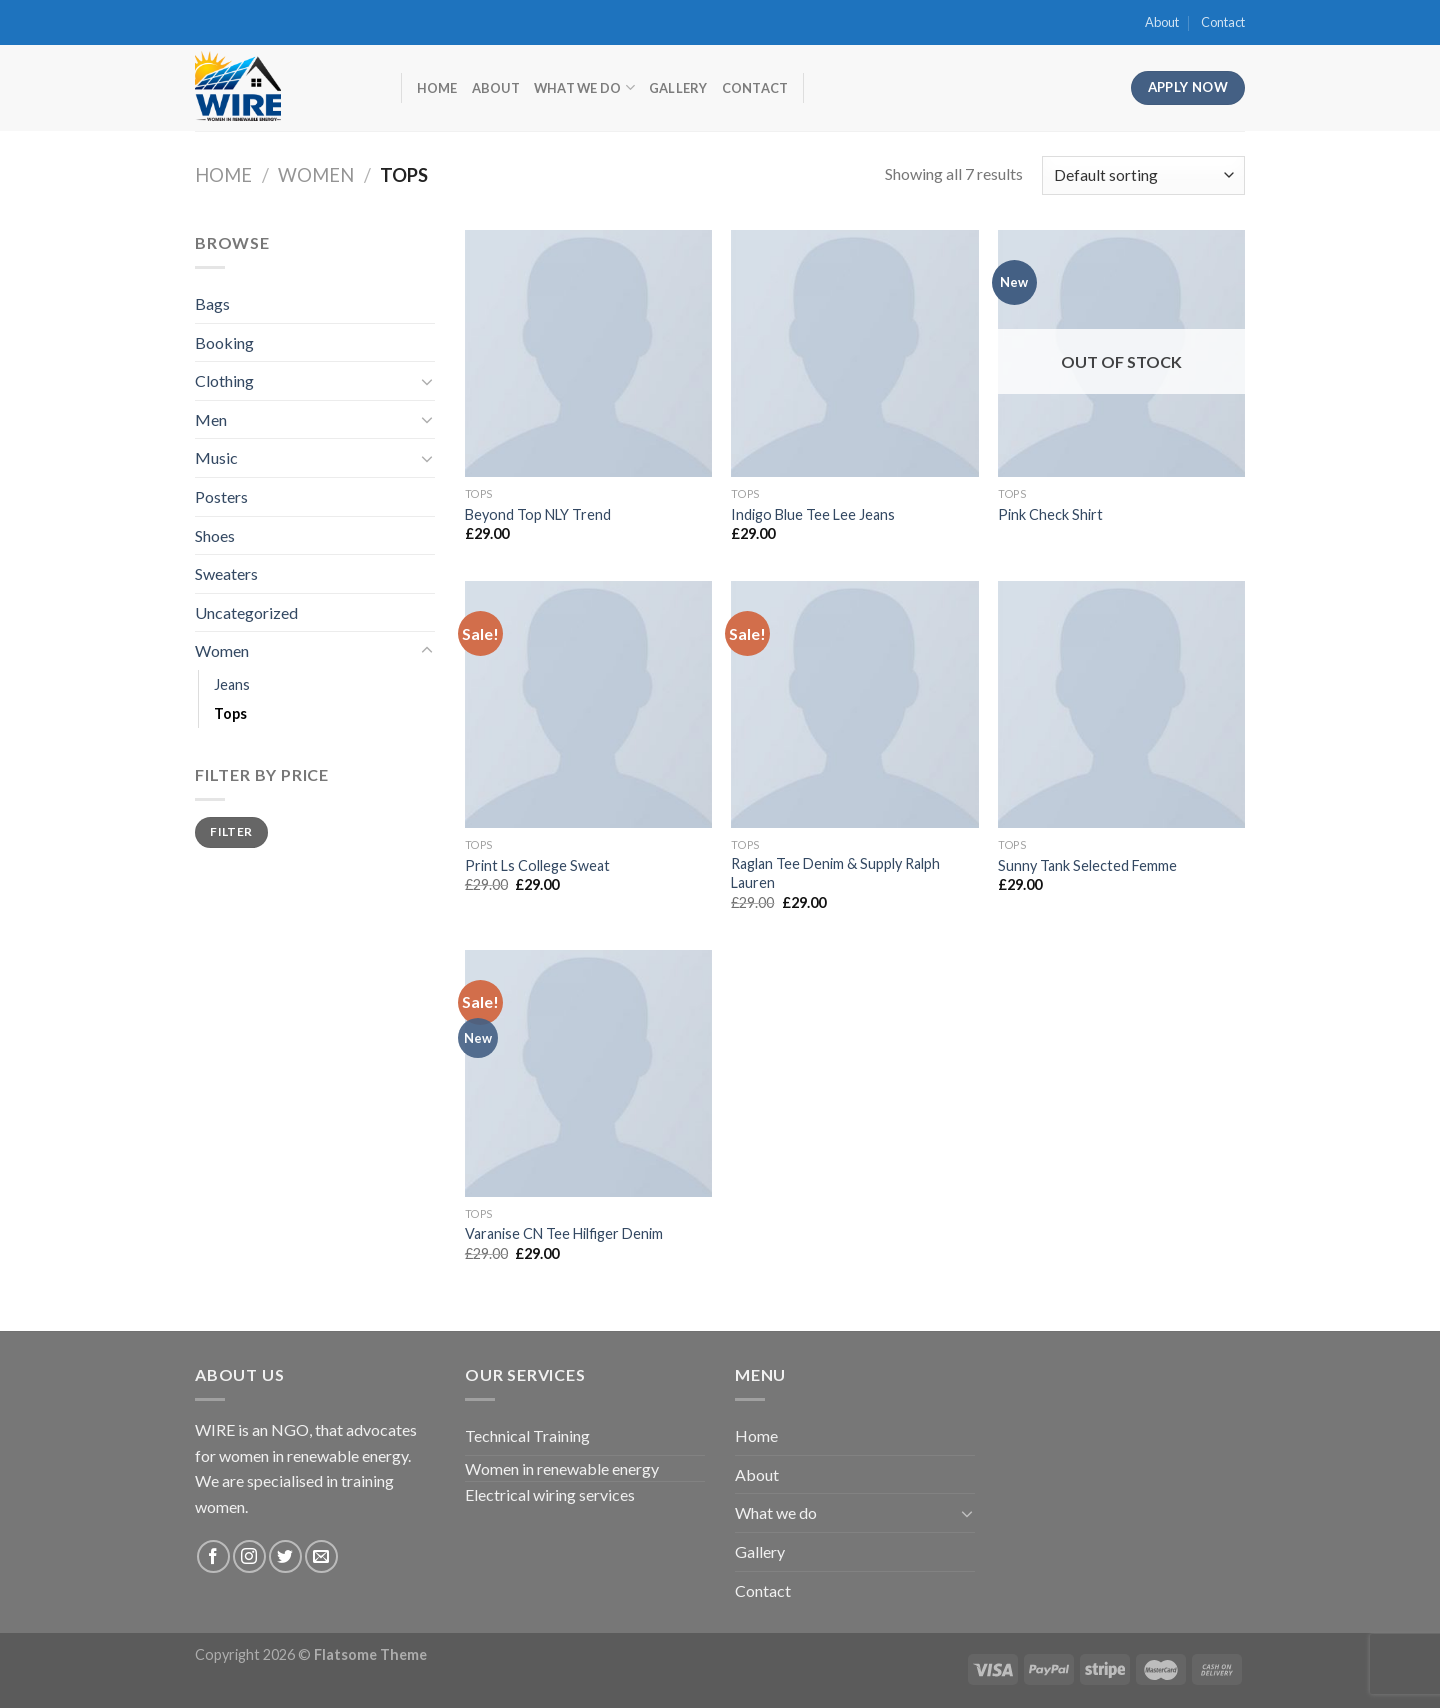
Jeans (232, 684)
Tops (230, 713)
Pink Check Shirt (1050, 514)
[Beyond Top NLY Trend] (588, 353)
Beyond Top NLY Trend (538, 514)
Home (437, 88)
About (1162, 22)
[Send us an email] (321, 1556)
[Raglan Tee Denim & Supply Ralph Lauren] (854, 704)
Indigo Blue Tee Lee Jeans (813, 514)
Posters (221, 496)
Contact (1223, 22)
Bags (212, 303)
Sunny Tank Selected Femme (1087, 865)
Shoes (215, 535)
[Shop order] (1143, 175)
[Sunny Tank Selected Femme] (1121, 704)
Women (316, 175)
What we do (584, 87)
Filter (231, 831)
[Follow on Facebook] (213, 1556)
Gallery (678, 88)
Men (211, 419)
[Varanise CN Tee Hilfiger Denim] (588, 1073)
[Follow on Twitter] (285, 1556)
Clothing (224, 380)
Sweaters (226, 573)
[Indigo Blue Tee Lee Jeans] (854, 353)
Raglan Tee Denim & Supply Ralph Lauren (835, 873)
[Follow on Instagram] (249, 1556)
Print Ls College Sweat (537, 865)
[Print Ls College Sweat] (588, 704)
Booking (224, 342)
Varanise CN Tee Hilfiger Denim (564, 1233)
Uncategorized (246, 612)
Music (216, 457)
